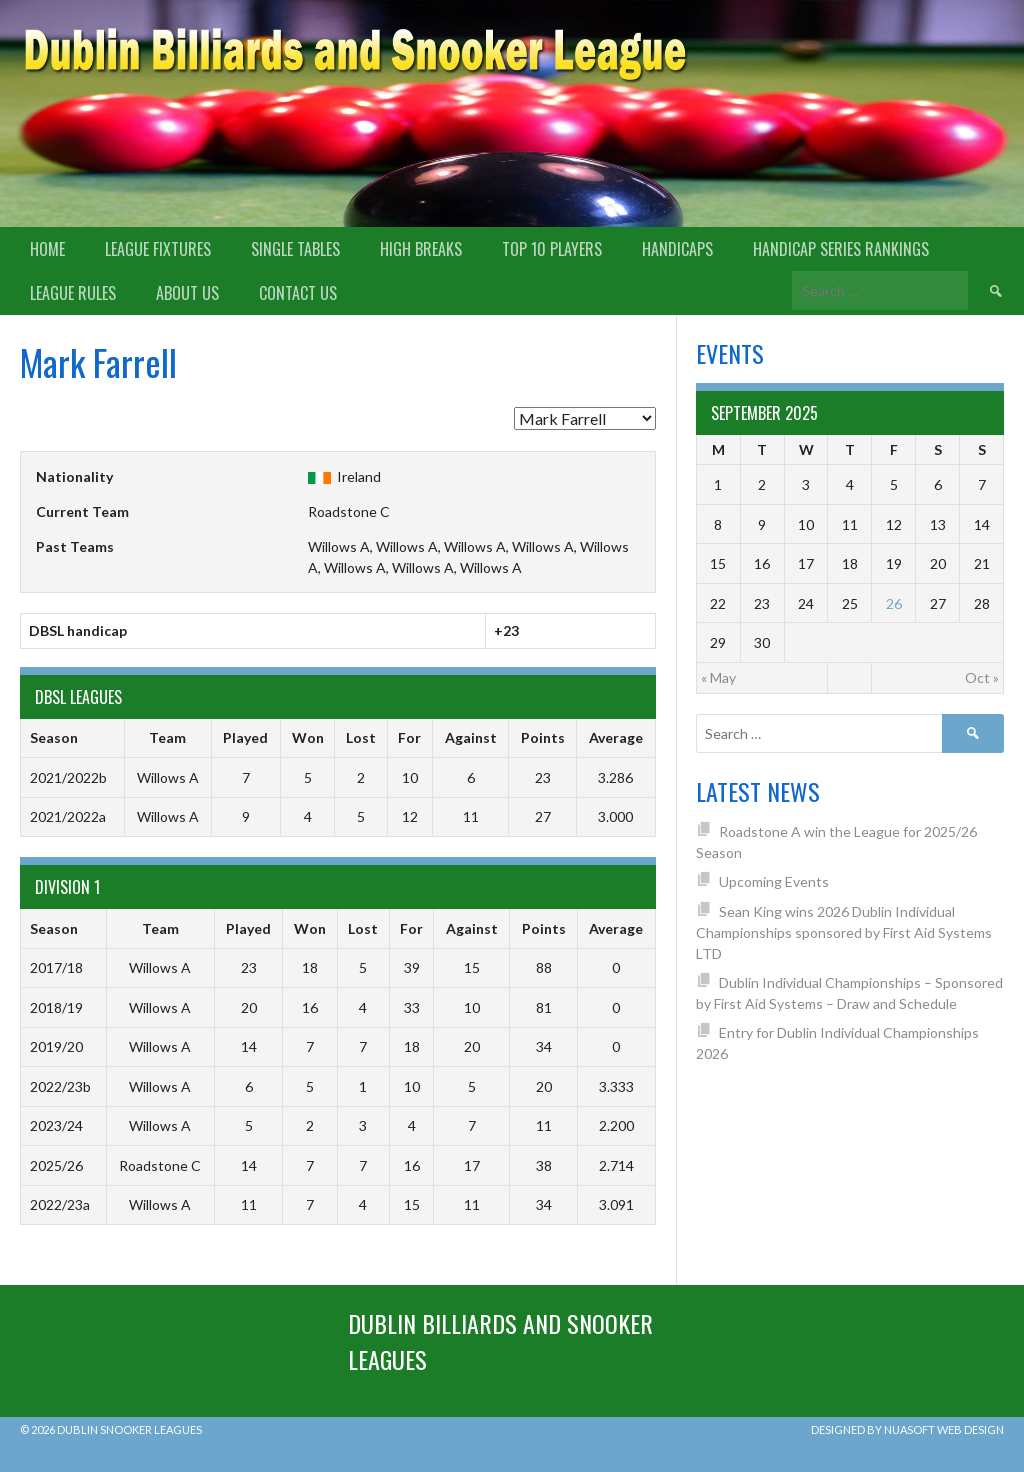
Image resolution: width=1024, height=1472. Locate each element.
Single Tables (295, 249)
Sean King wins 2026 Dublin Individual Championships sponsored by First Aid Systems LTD (844, 932)
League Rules (73, 293)
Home (47, 249)
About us (187, 293)
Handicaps (677, 249)
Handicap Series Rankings (841, 249)
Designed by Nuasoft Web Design (907, 1429)
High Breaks (421, 249)
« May (718, 677)
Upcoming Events (774, 881)
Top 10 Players (552, 249)
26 (894, 603)
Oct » (982, 677)
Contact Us (298, 293)
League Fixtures (158, 249)
